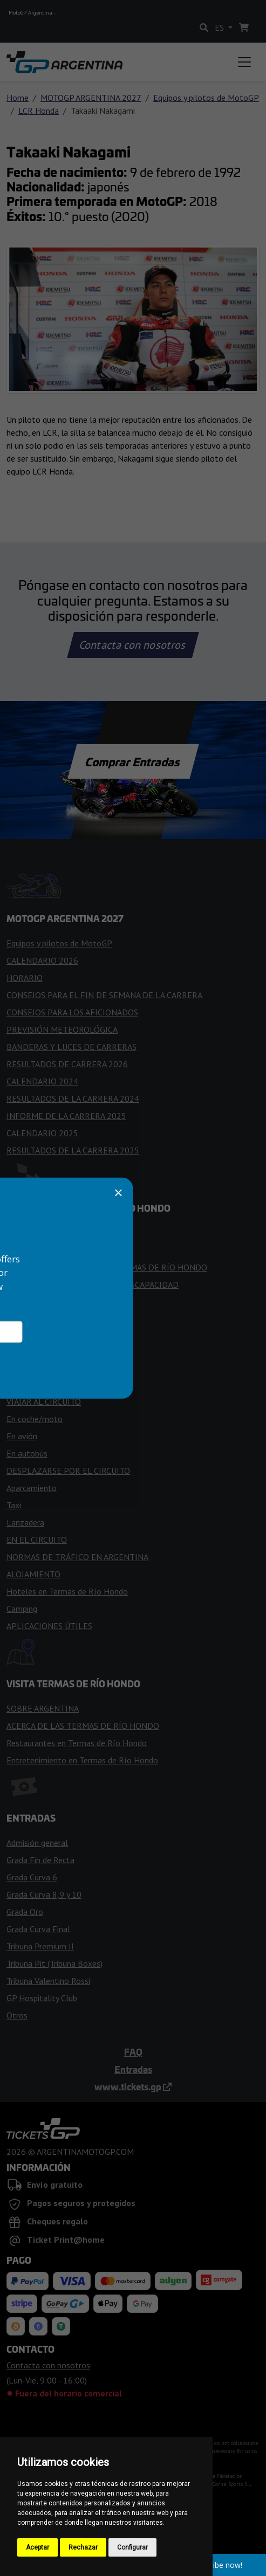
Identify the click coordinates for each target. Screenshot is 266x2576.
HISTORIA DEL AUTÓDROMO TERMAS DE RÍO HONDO (106, 1267)
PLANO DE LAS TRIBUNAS (55, 1319)
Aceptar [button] (37, 2547)
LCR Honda (38, 110)
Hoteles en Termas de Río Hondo (67, 1591)
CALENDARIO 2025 (42, 1133)
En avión (21, 1436)
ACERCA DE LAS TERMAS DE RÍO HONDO (82, 1725)
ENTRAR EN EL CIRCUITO (53, 1232)
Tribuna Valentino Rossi (48, 1980)
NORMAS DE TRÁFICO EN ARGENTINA (77, 1556)
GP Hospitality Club (41, 1998)
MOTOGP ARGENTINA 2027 (90, 97)
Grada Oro (24, 1911)
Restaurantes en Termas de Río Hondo (76, 1742)
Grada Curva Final (38, 1929)
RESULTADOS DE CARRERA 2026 (67, 1064)
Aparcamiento (31, 1487)
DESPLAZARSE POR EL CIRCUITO (68, 1470)
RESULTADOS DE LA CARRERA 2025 (72, 1150)
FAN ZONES (28, 1301)
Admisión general (37, 1842)
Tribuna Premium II (40, 1946)
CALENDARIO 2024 (42, 1081)
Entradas (133, 2069)
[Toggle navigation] (244, 62)
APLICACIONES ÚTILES (49, 1625)
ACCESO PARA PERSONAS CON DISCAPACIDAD (92, 1284)
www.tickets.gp (133, 2086)
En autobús (26, 1453)
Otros (17, 2015)
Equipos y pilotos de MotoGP (206, 97)
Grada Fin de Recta (40, 1859)
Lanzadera (25, 1522)
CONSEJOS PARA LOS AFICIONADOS (72, 1012)
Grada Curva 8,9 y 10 (43, 1894)
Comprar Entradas (133, 761)
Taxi (13, 1505)
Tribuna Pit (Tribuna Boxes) (54, 1963)
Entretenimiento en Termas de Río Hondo (82, 1760)
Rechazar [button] (83, 2547)
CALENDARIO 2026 (42, 960)
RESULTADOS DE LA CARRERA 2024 (72, 1098)
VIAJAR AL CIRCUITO (43, 1401)
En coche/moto (34, 1418)
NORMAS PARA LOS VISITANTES (65, 1250)
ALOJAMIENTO (33, 1574)
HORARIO (24, 977)
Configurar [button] (132, 2547)
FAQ (133, 2051)
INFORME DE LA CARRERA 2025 (66, 1115)
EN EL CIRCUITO (36, 1539)
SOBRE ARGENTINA (42, 1708)
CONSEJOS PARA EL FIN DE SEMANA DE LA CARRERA (104, 995)
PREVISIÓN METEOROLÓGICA (62, 1029)
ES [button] (220, 27)
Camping (21, 1608)
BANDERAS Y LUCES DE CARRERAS (71, 1046)
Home (17, 97)
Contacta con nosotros (133, 645)
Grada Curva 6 (31, 1877)
